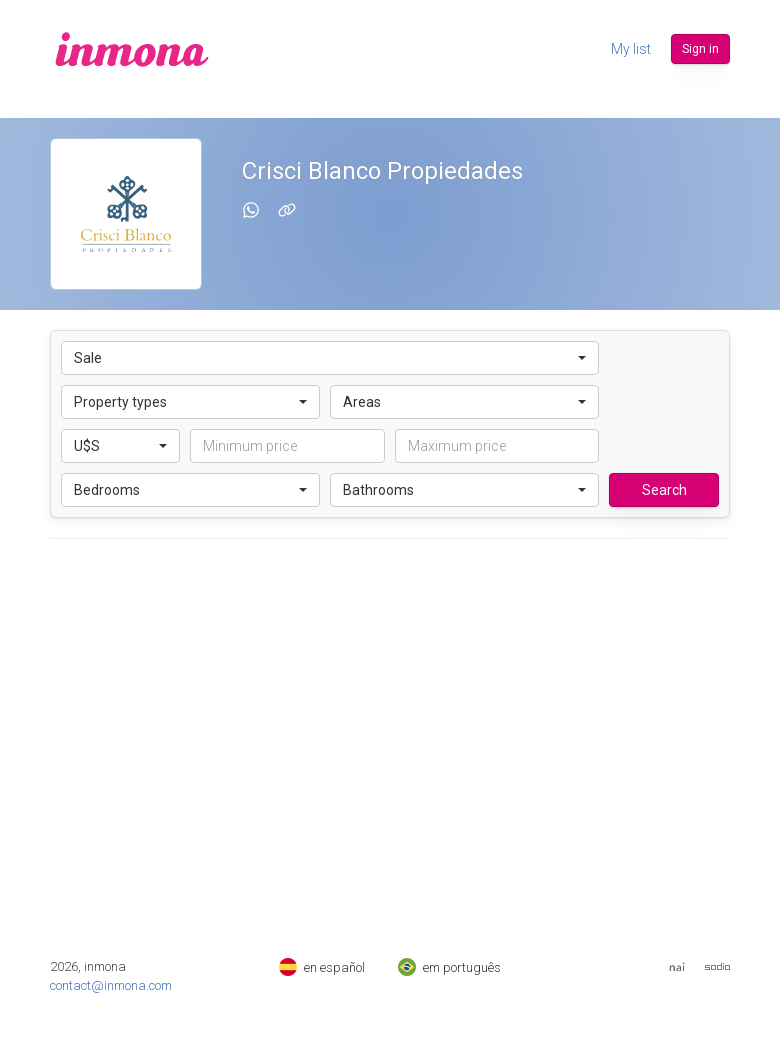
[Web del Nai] (677, 967)
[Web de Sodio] (717, 966)
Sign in (700, 49)
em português (449, 967)
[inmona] (132, 49)
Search (664, 490)
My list (631, 49)
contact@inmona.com (111, 985)
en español (322, 967)
